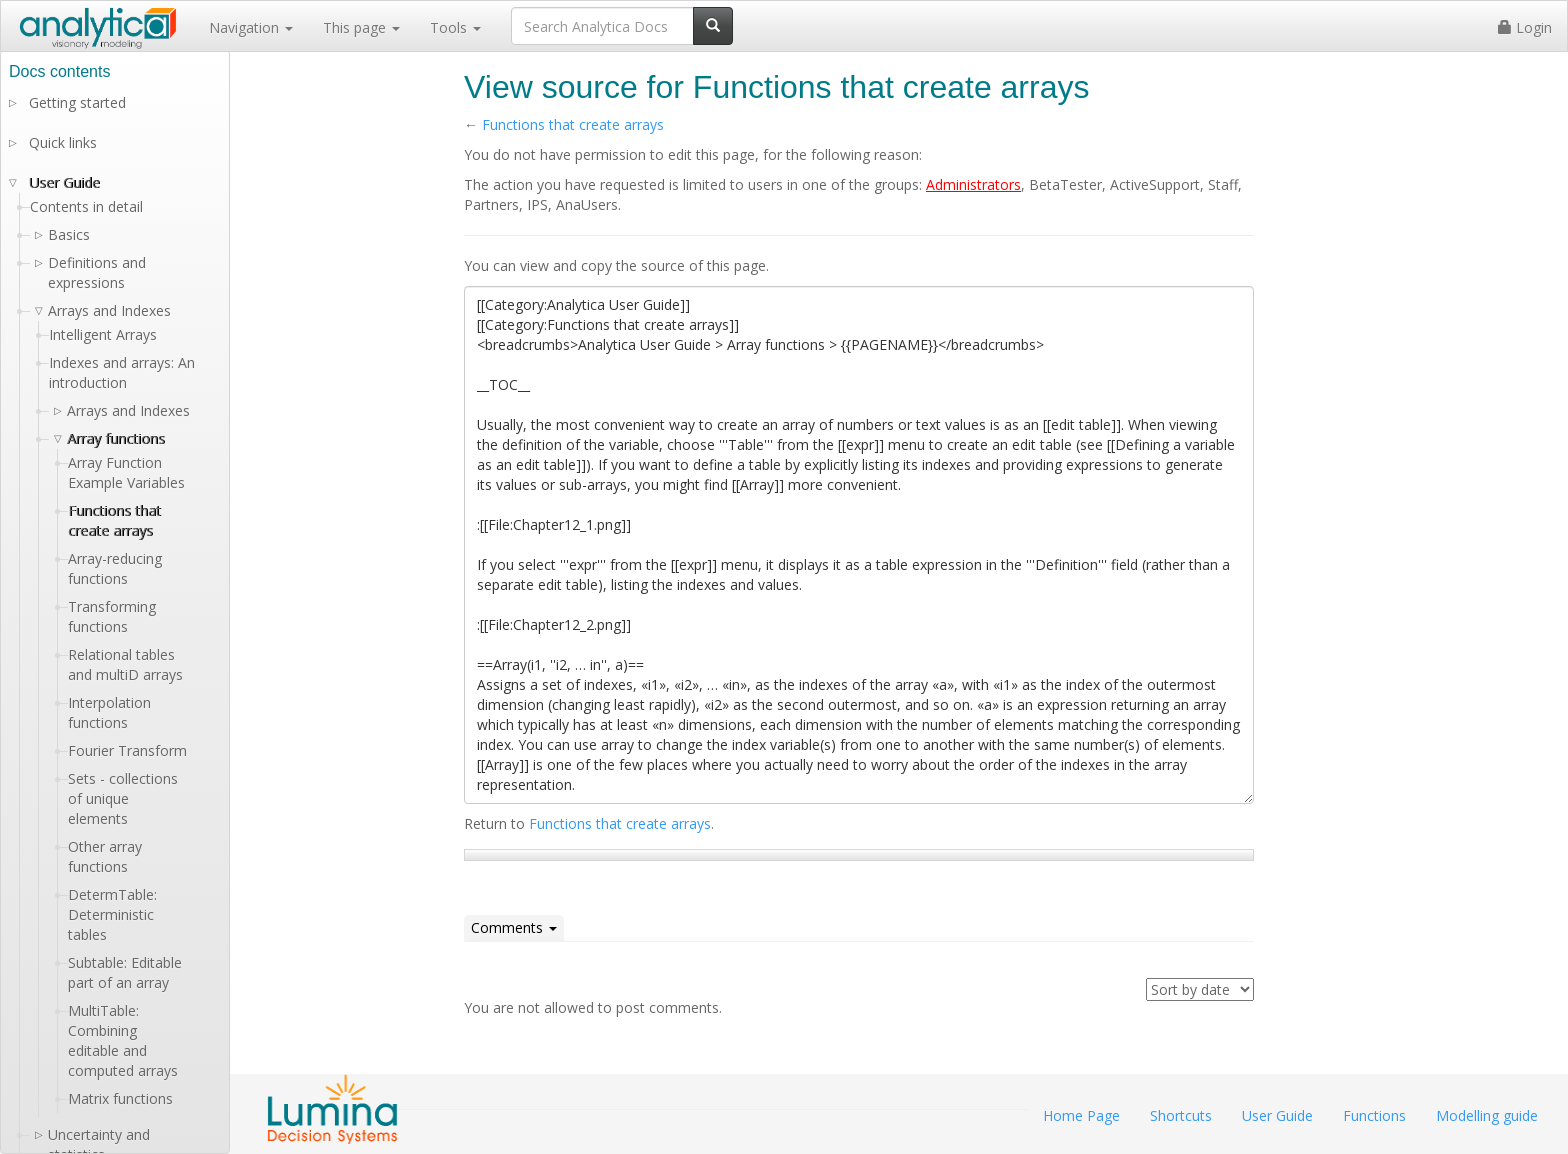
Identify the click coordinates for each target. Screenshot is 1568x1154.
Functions (1374, 1115)
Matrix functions (120, 1098)
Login (1525, 27)
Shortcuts (1181, 1115)
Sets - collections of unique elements (123, 798)
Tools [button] (455, 27)
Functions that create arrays (573, 124)
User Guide (64, 182)
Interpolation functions (109, 712)
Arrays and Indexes (128, 410)
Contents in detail (86, 206)
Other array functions (105, 856)
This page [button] (361, 27)
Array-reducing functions (115, 568)
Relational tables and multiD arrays (125, 664)
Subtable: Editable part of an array (125, 972)
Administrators (973, 184)
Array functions (116, 438)
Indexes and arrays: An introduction (122, 372)
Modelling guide (1487, 1115)
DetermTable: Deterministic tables (112, 914)
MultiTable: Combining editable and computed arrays (123, 1040)
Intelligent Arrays (103, 334)
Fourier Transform (127, 750)
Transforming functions (112, 616)
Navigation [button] (251, 27)
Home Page (1081, 1115)
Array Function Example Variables (126, 472)
